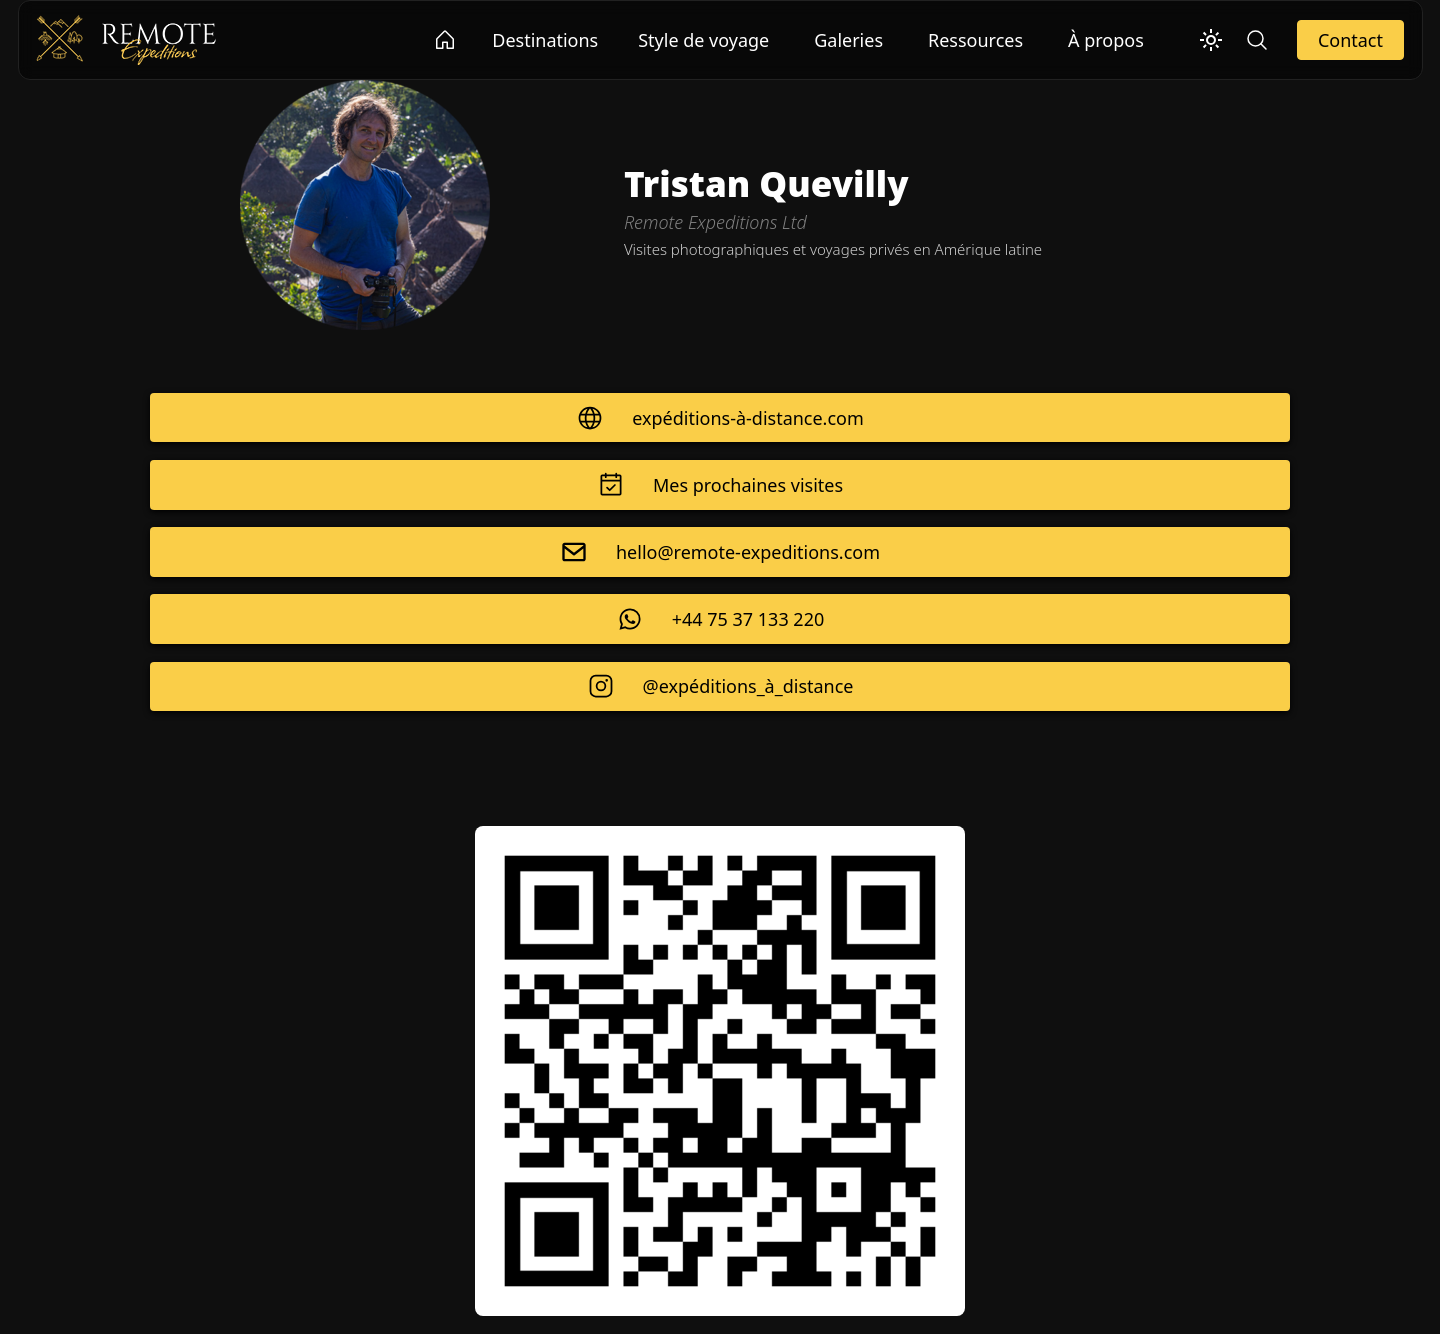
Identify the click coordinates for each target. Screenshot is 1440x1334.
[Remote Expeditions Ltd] (126, 38)
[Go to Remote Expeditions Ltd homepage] (445, 40)
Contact (1350, 40)
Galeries (848, 40)
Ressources (975, 40)
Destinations (545, 40)
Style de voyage (703, 40)
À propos (1106, 40)
